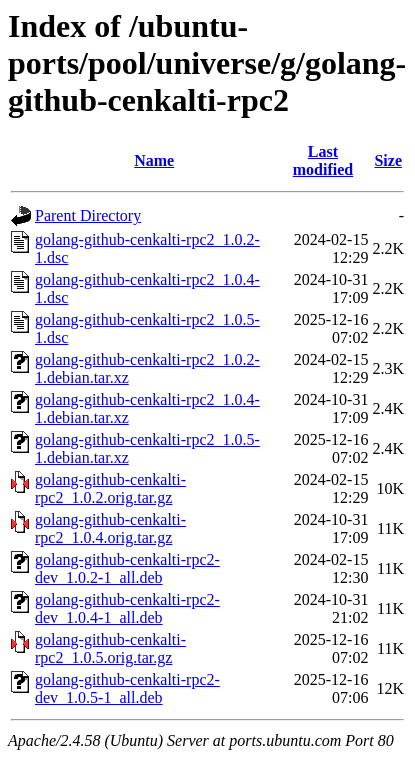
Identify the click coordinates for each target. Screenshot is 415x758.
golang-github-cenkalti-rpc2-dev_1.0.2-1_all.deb (127, 568)
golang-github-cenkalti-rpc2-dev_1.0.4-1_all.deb (127, 608)
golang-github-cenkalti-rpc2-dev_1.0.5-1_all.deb (127, 688)
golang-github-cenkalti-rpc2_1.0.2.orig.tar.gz (110, 488)
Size (388, 160)
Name (154, 160)
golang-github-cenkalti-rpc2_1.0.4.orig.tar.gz (110, 528)
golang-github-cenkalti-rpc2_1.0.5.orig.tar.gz (110, 648)
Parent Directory (88, 215)
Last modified (323, 160)
